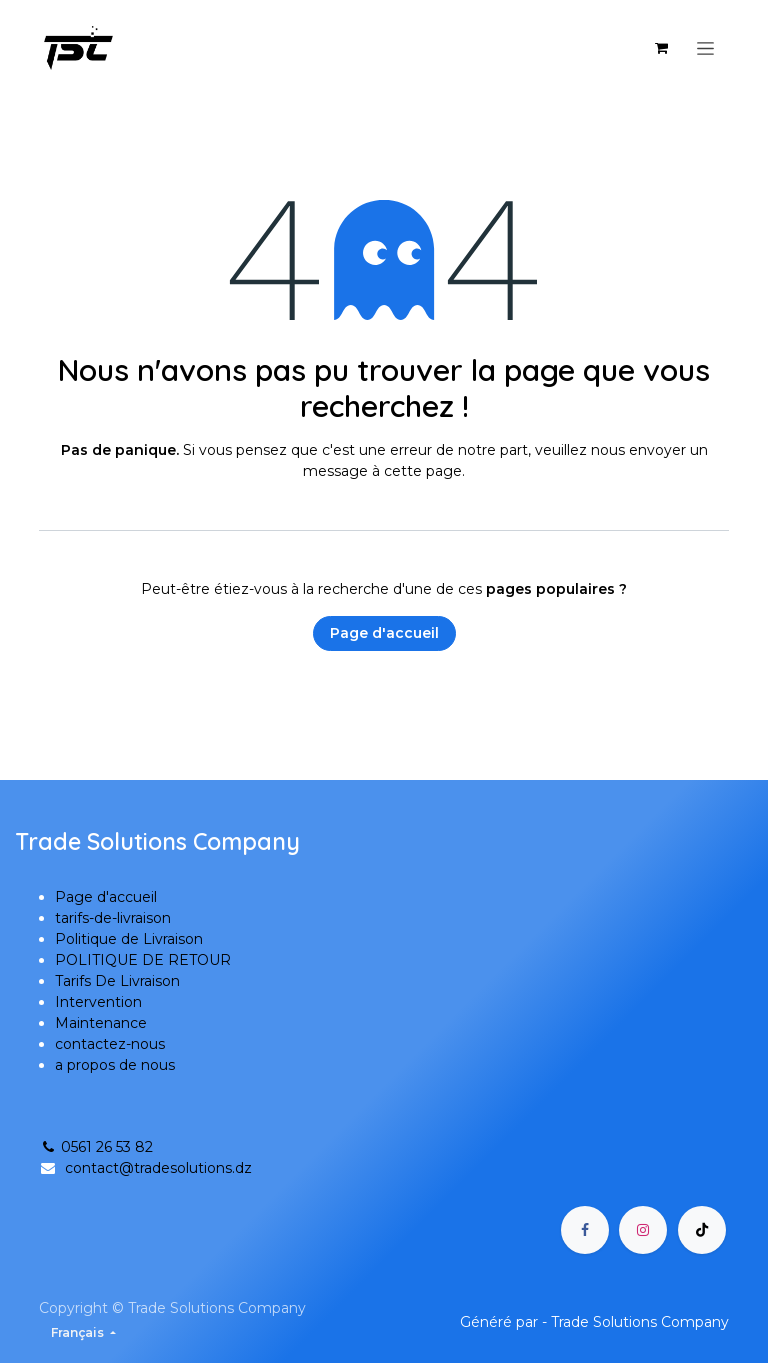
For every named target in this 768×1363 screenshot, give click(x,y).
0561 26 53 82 (96, 1147)
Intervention (98, 1002)
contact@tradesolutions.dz (158, 1168)
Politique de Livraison (129, 939)
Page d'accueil (384, 633)
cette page (423, 471)
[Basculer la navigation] (705, 48)
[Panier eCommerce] (661, 48)
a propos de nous (115, 1065)
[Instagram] (643, 1230)
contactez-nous (110, 1044)
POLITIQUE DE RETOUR (143, 960)
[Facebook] (585, 1230)
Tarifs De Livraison (117, 981)
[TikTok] (702, 1230)
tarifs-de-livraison (113, 918)
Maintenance (101, 1023)
